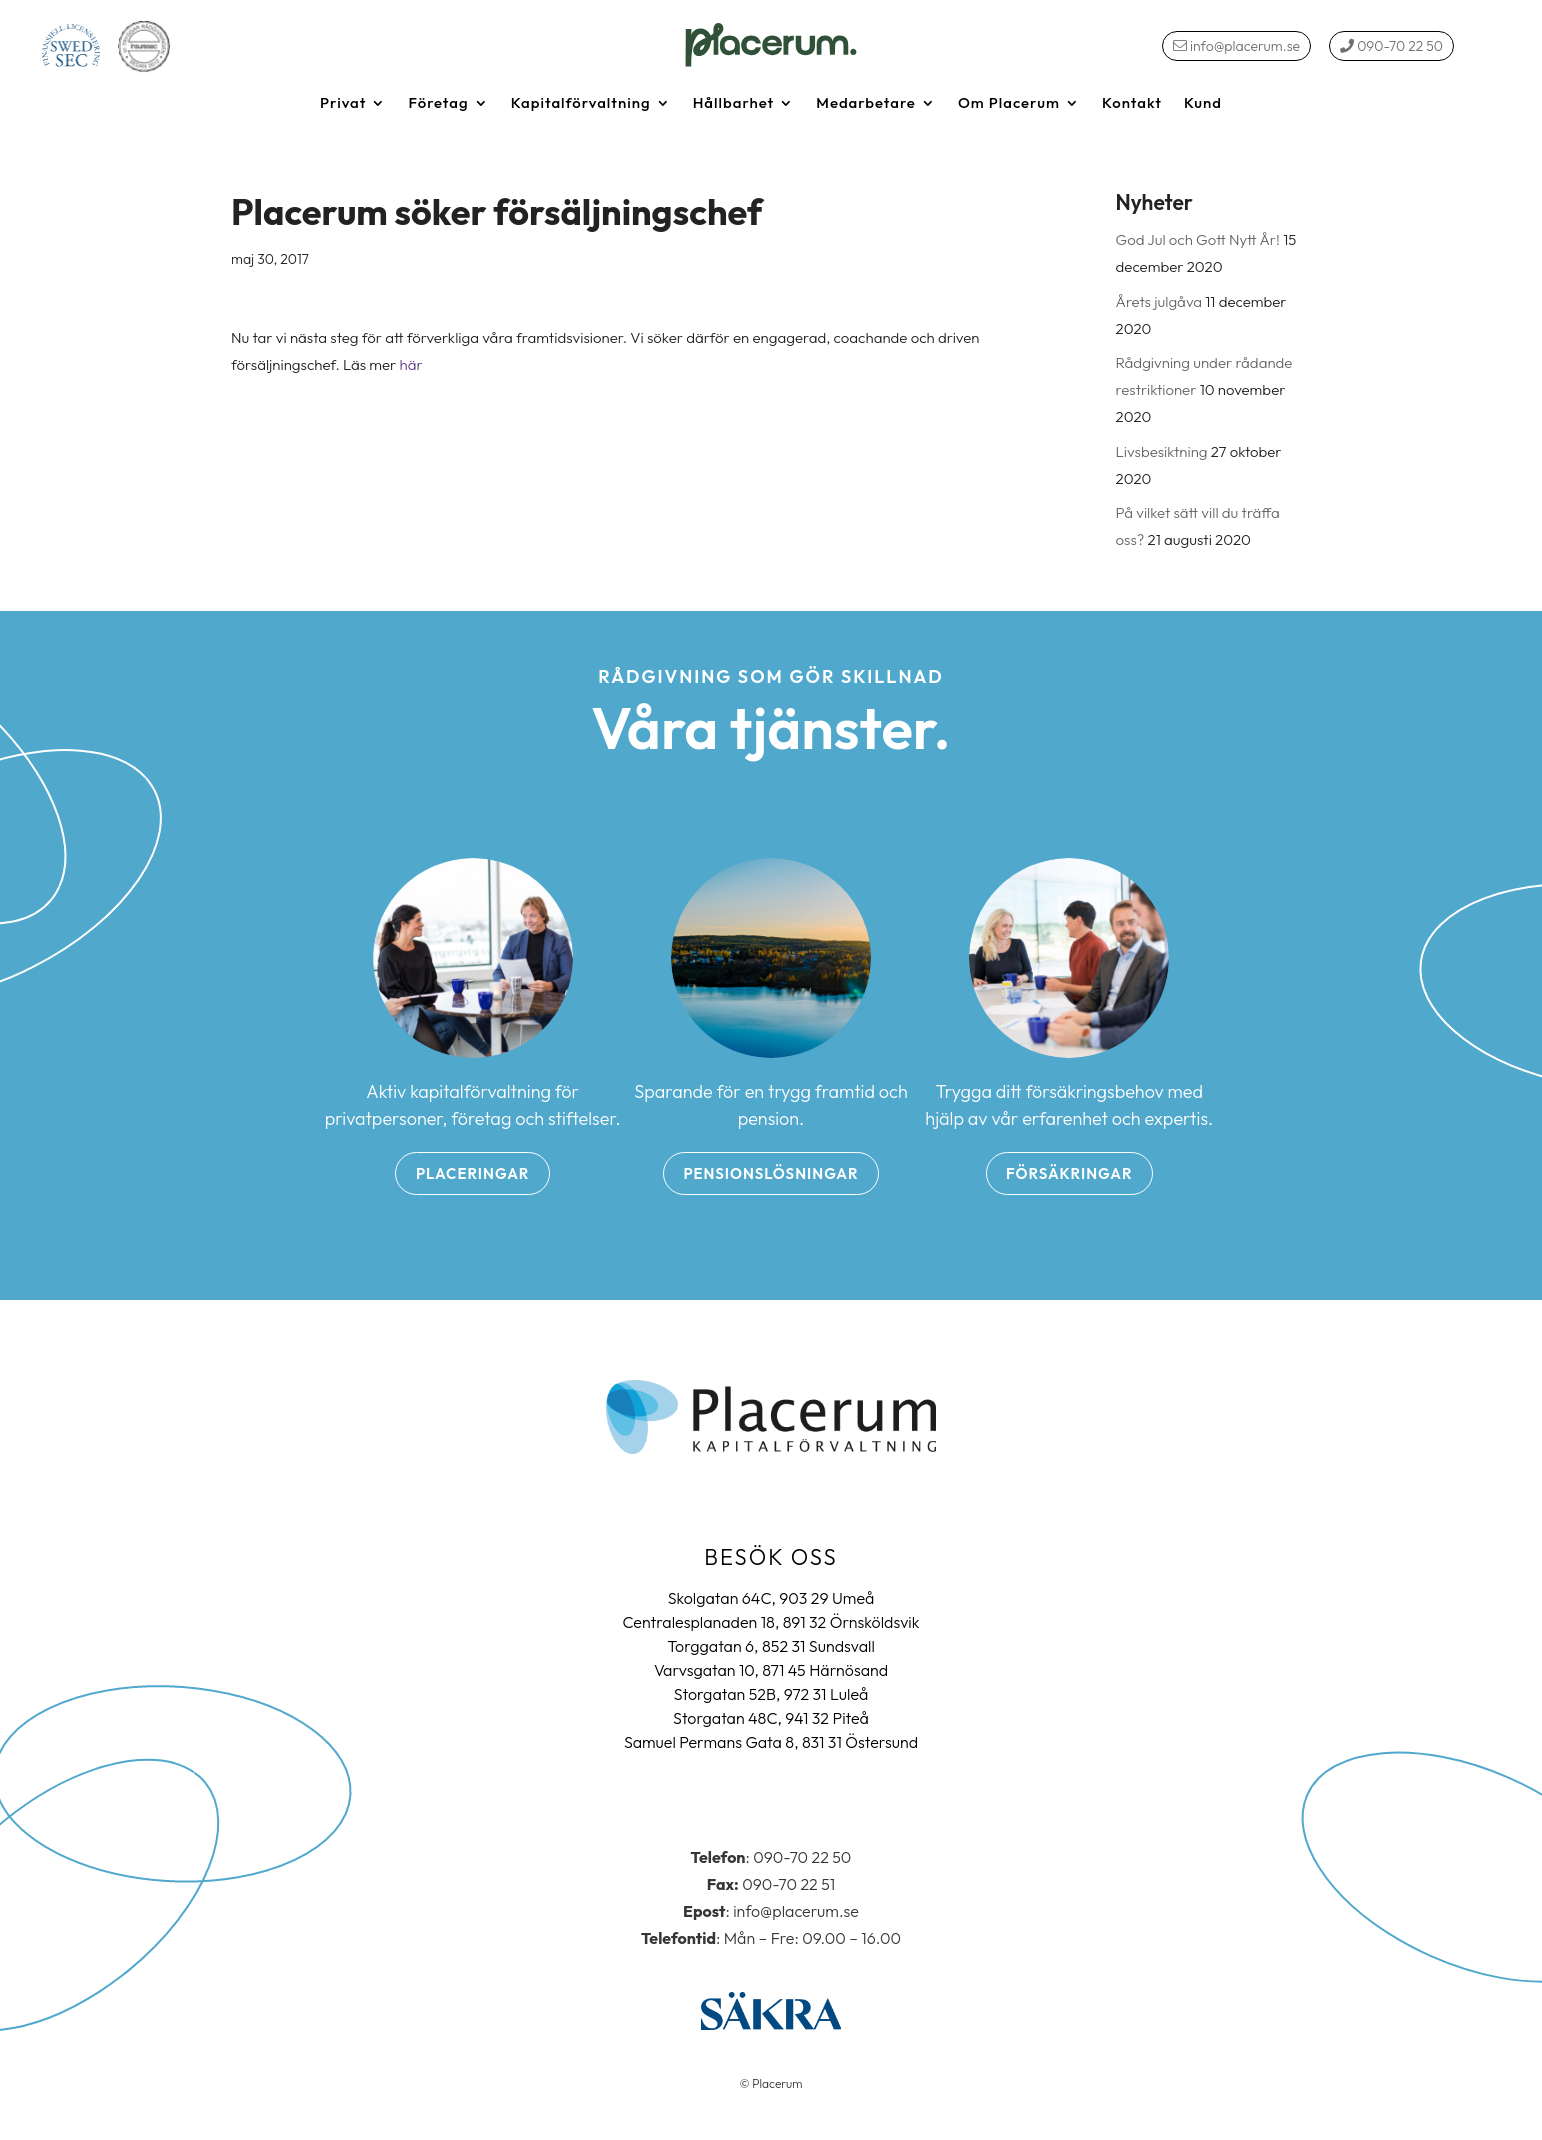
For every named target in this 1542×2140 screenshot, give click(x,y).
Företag (438, 104)
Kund (1203, 104)
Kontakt (1132, 104)
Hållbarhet (734, 104)
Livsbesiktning (1162, 451)
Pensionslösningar (770, 1173)
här (411, 364)
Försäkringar (1069, 1173)
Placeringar (472, 1173)
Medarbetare (866, 104)
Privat (343, 104)
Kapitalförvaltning (581, 104)
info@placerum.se (1236, 46)
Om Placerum (1009, 104)
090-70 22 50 (1391, 46)
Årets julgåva (1159, 301)
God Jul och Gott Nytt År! (1198, 239)
